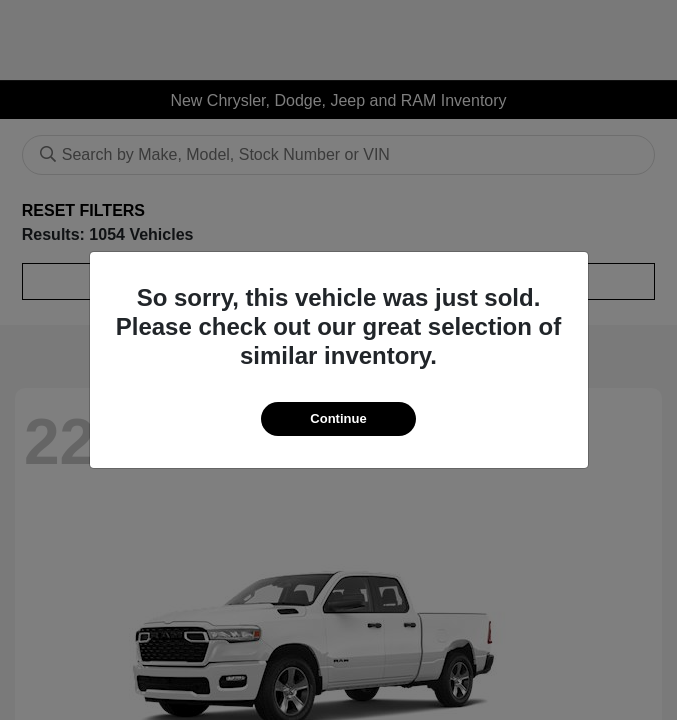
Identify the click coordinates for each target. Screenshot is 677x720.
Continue (338, 418)
